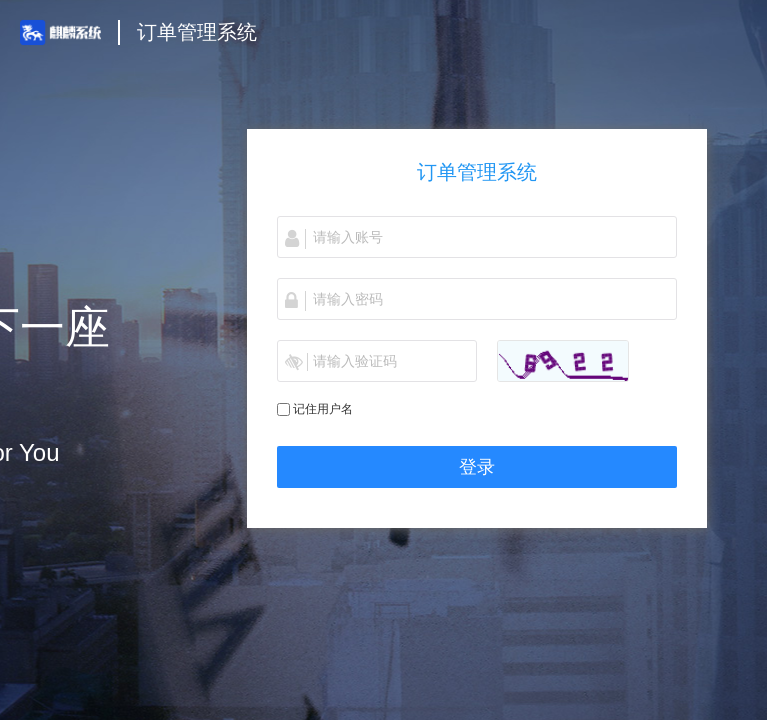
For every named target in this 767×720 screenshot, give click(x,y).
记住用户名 (323, 409)
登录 (477, 467)
